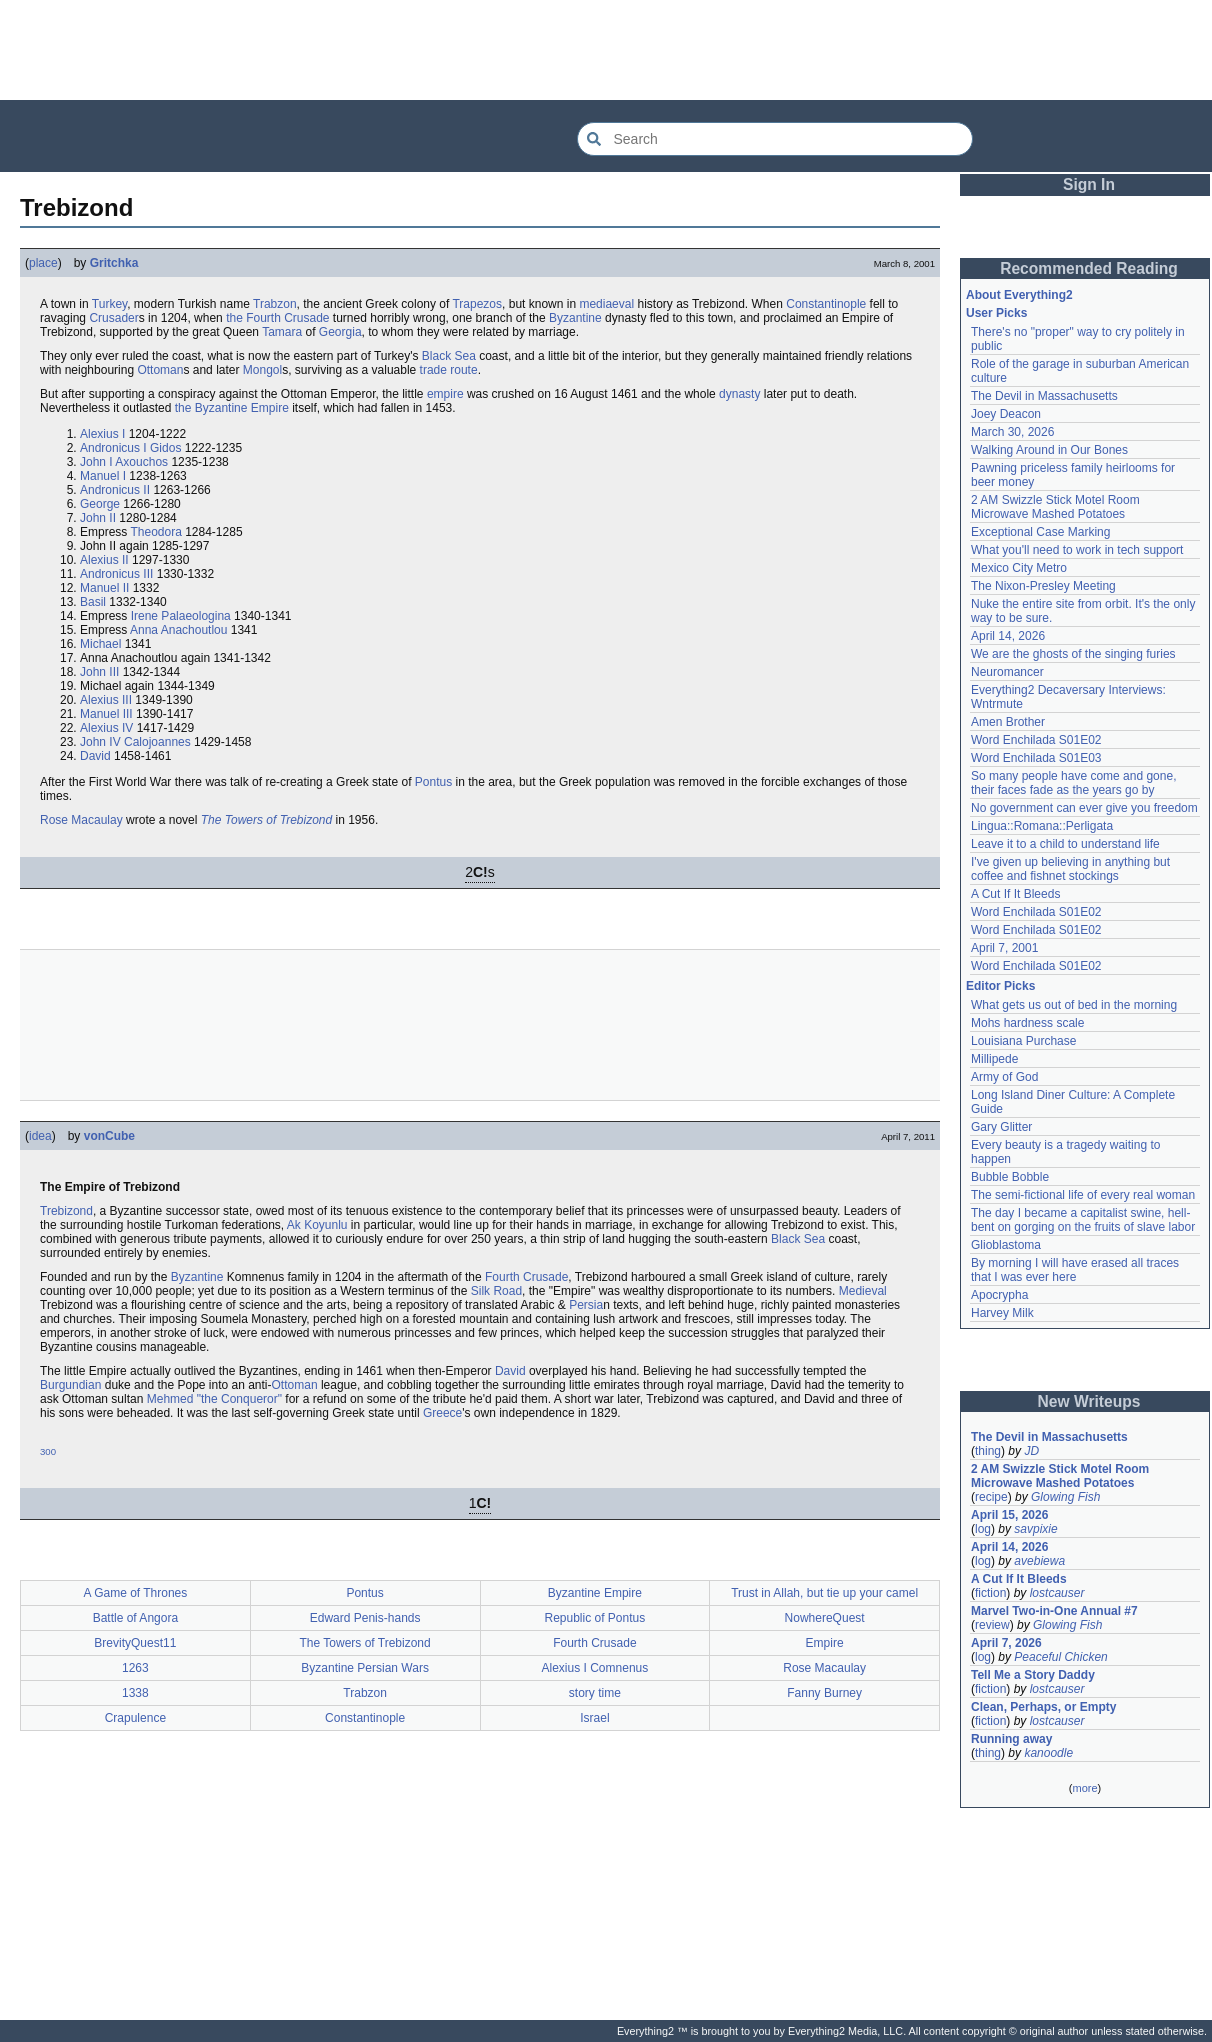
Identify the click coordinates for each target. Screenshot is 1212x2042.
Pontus (433, 782)
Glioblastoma (1006, 1245)
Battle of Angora (135, 1618)
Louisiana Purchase (1023, 1041)
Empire (825, 1643)
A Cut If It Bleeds (1015, 894)
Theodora (155, 532)
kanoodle (1048, 1753)
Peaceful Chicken (1060, 1657)
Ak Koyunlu (317, 1225)
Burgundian (70, 1385)
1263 (135, 1668)
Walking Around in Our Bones (1049, 450)
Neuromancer (1007, 672)
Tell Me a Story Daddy (1033, 1675)
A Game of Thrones (135, 1593)
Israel (594, 1718)
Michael (100, 644)
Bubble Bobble (1010, 1177)
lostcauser (1057, 1593)
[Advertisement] (606, 50)
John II (98, 518)
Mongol (262, 370)
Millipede (994, 1059)
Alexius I (102, 434)
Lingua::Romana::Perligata (1042, 826)
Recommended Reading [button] (1089, 268)
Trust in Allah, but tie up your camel (824, 1593)
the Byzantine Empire (232, 408)
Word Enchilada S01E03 (1036, 758)
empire (445, 394)
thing (988, 1451)
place (43, 263)
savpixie (1035, 1529)
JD (1031, 1451)
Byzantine (575, 318)
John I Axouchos (124, 462)
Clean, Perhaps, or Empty (1043, 1707)
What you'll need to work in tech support (1077, 550)
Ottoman (160, 370)
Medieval (863, 1291)
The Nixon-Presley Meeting (1043, 586)
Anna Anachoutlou (178, 630)
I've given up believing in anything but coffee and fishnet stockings (1070, 869)
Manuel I (103, 476)
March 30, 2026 (1012, 432)
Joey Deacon (1006, 414)
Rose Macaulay (81, 820)
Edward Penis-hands (365, 1618)
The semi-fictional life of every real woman (1083, 1195)
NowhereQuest (825, 1618)
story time (595, 1693)
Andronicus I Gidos (130, 448)
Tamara (282, 332)
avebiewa (1039, 1561)
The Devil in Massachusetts (1044, 396)
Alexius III (106, 700)
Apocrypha (999, 1295)
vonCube (109, 1136)
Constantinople (826, 304)
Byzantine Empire (595, 1593)
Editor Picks (1000, 986)
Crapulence (135, 1718)
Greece (442, 1413)
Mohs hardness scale (1027, 1023)
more (1084, 1788)
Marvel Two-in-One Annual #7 (1054, 1611)
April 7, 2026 (1006, 1643)
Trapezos (477, 304)
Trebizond (66, 1211)
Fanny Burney (824, 1693)
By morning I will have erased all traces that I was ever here (1075, 1270)
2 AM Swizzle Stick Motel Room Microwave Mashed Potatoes (1055, 507)
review (992, 1625)
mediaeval (606, 304)
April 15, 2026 (1009, 1515)
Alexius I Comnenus (595, 1668)
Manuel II (104, 588)
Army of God (1004, 1077)
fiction (990, 1593)
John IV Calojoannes (135, 742)
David (95, 756)
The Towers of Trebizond (266, 820)
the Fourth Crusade (277, 318)
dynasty (739, 394)
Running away (1011, 1739)
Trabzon (275, 304)
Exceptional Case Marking (1040, 532)
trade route (449, 370)
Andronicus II (115, 490)
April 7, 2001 (1004, 948)
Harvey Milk (1002, 1313)
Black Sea (449, 356)
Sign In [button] (1089, 184)
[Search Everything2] (775, 139)
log (983, 1529)
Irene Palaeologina (181, 616)
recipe (991, 1497)
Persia (586, 1305)
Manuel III (106, 714)
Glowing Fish (1065, 1497)
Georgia (340, 332)
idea (40, 1136)
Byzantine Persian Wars (365, 1668)
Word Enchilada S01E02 (1036, 740)
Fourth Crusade (526, 1277)
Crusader (113, 318)
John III (99, 672)
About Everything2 (1019, 295)
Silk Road (496, 1291)
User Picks (996, 313)
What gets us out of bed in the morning (1074, 1005)
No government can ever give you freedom (1084, 808)
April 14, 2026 (1008, 636)
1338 (135, 1693)
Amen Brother (1008, 722)
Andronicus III (116, 574)
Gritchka (114, 263)
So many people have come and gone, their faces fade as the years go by (1073, 783)
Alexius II (104, 560)
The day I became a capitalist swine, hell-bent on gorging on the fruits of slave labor (1083, 1220)
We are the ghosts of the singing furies (1073, 654)
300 (48, 1451)
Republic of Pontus (595, 1618)
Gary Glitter (1001, 1127)
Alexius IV (106, 728)
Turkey (109, 304)
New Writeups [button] (1089, 1401)
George (100, 504)
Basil (93, 602)
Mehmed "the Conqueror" (214, 1399)
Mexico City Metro (1019, 568)
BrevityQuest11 (135, 1643)
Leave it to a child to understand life (1065, 844)
